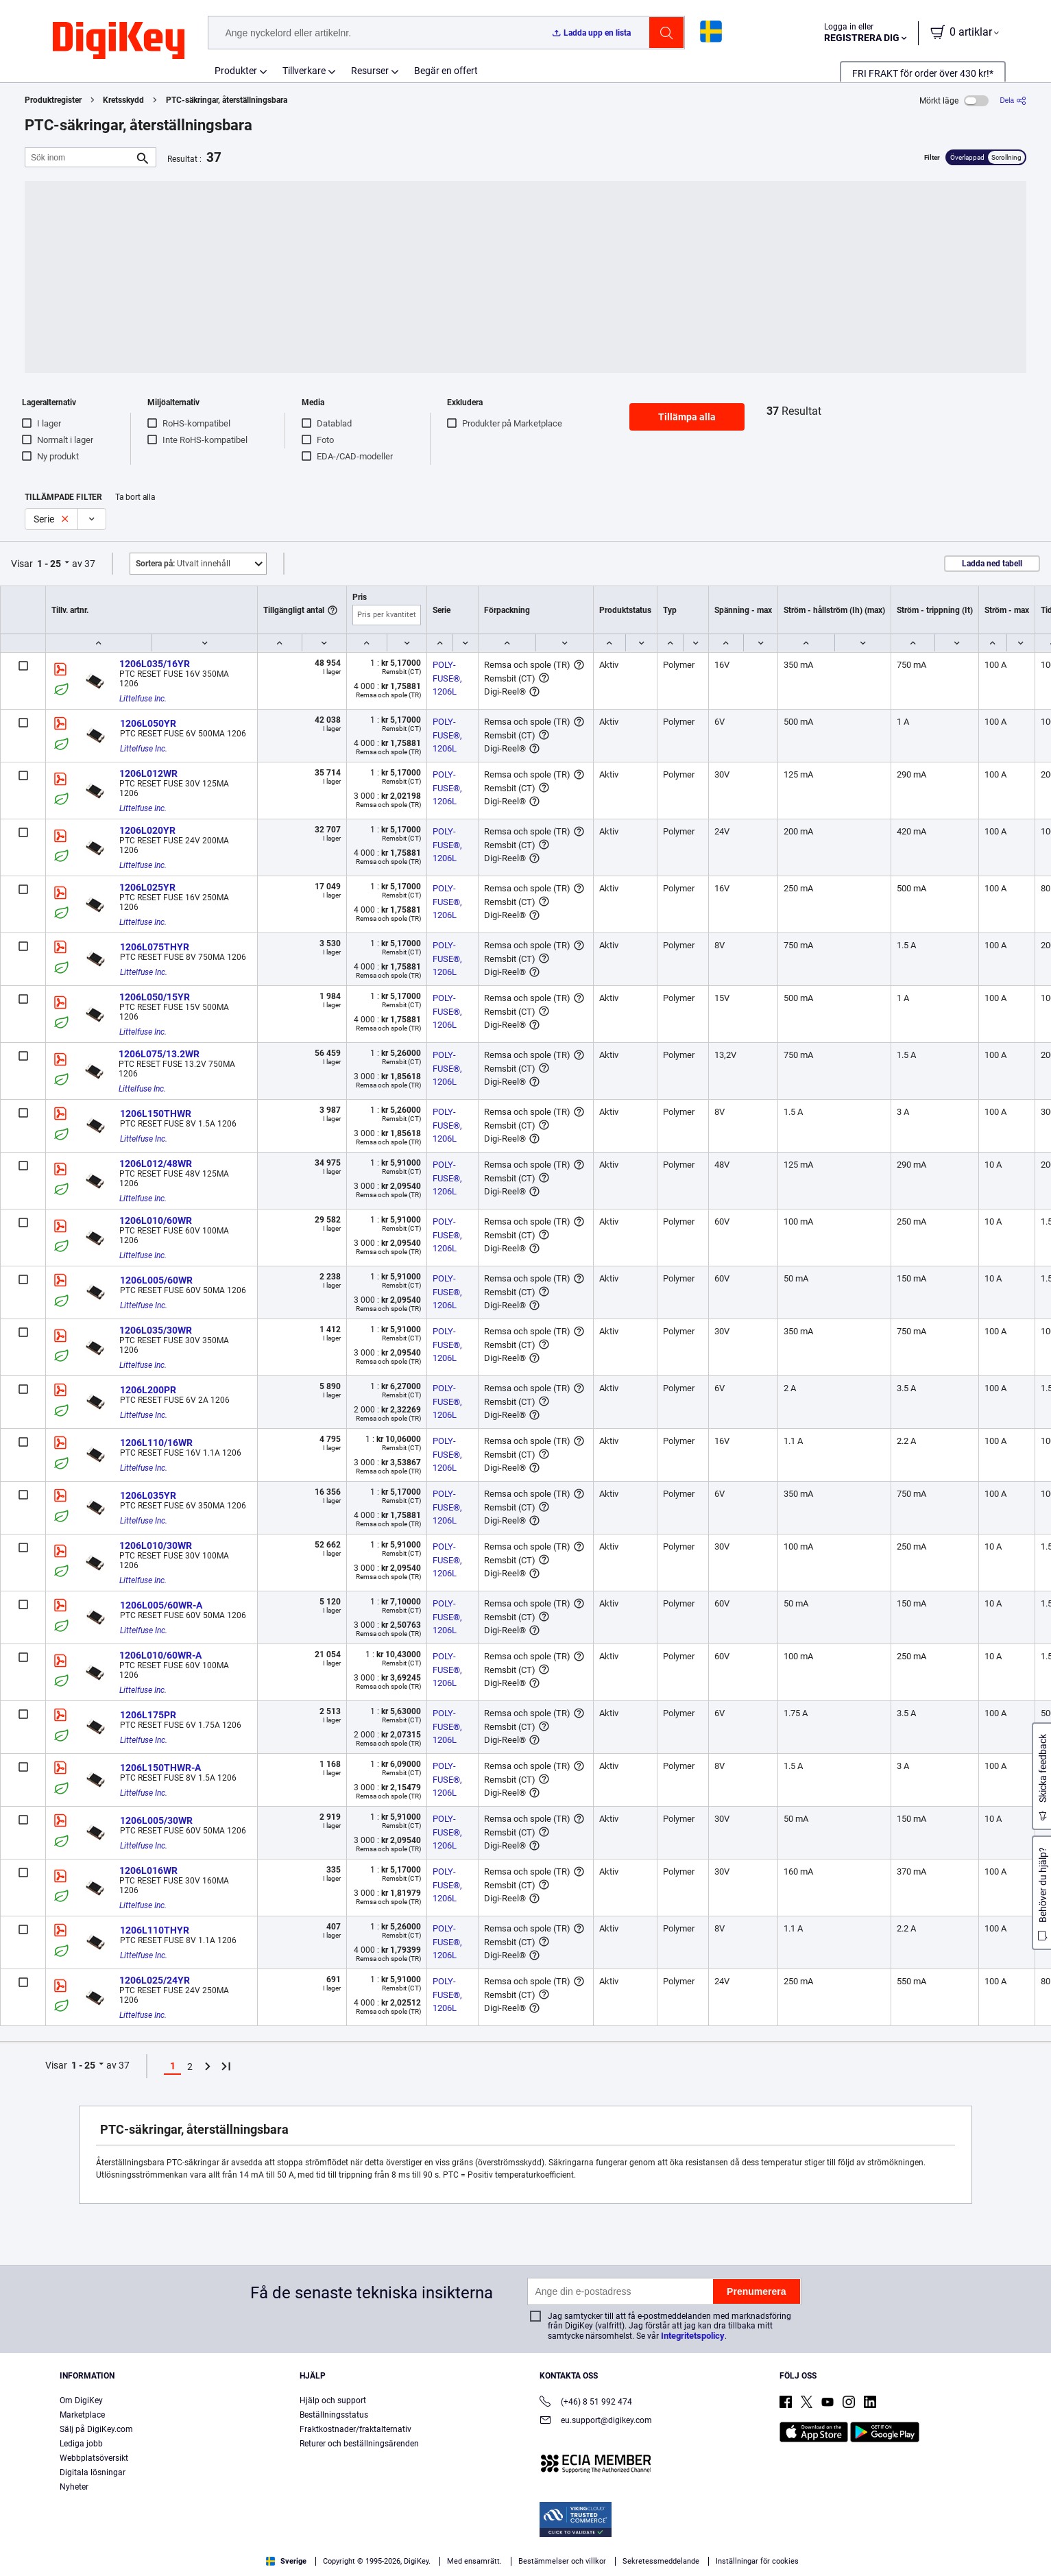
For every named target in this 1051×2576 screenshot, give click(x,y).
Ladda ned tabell (992, 563)
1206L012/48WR (155, 1163)
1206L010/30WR (155, 1545)
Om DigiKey (81, 2400)
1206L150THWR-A (160, 1767)
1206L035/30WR (155, 1330)
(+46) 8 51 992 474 (586, 2402)
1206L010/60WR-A (160, 1655)
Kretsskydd (123, 100)
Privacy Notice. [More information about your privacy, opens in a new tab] (180, 2562)
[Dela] (1013, 100)
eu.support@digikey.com (596, 2421)
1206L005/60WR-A (161, 1605)
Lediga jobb (81, 2443)
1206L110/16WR (156, 1442)
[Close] (1029, 2544)
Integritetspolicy (693, 2336)
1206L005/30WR (156, 1820)
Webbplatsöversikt (94, 2458)
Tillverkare (304, 70)
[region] (525, 2545)
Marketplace (82, 2415)
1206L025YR (147, 887)
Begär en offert (446, 70)
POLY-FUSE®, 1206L (448, 678)
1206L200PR (148, 1389)
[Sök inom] (79, 157)
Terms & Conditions (94, 2562)
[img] (118, 41)
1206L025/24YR (154, 1980)
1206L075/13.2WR (159, 1053)
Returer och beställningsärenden (359, 2443)
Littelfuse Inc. (143, 698)
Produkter (236, 70)
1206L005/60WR (156, 1280)
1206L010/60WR (155, 1220)
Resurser (370, 70)
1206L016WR (148, 1870)
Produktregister (53, 100)
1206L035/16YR (154, 663)
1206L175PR (148, 1714)
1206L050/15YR (154, 996)
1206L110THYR (154, 1930)
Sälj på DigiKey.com (96, 2429)
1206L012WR (148, 773)
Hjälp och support (333, 2400)
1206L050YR (148, 723)
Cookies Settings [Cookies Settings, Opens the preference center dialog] (804, 2545)
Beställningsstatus (334, 2415)
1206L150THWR (155, 1113)
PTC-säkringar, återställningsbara (226, 100)
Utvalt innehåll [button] (183, 563)
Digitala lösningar (92, 2472)
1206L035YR (148, 1495)
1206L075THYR (154, 946)
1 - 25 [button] (49, 563)
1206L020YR (147, 830)
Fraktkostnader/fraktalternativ (355, 2429)
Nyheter (74, 2487)
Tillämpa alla (687, 416)
